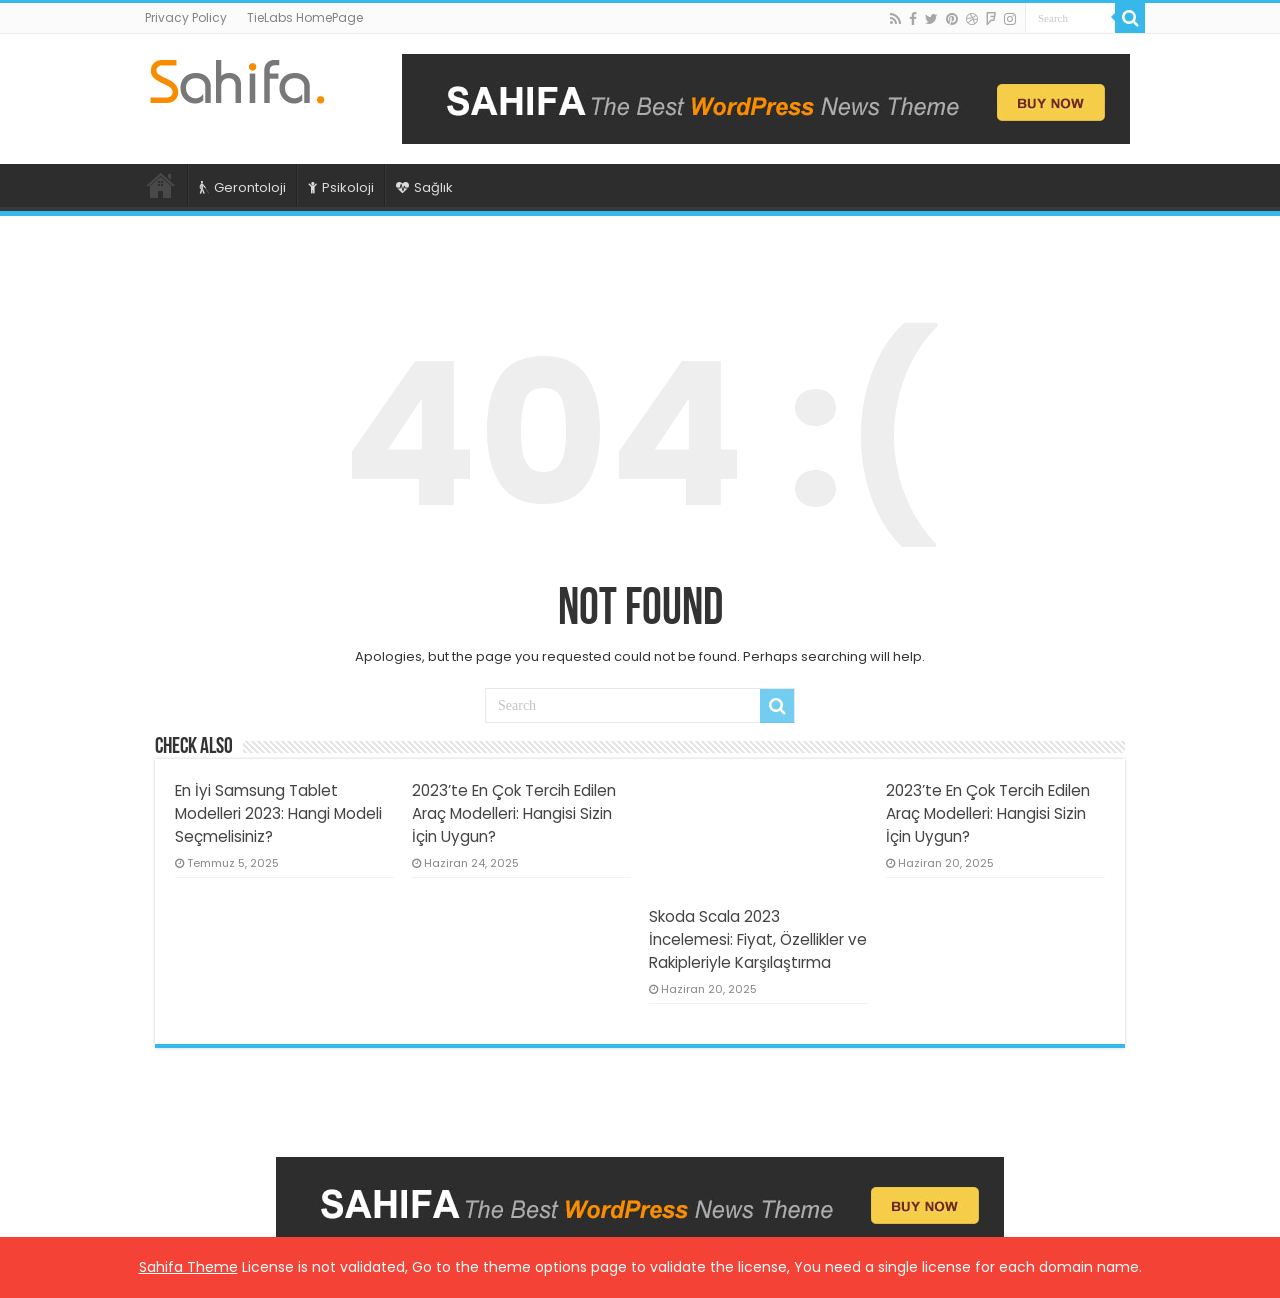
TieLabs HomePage (305, 17)
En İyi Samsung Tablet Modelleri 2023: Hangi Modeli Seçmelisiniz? (278, 813)
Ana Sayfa (161, 185)
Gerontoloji (242, 187)
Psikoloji (341, 187)
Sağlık (424, 187)
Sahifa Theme (188, 1267)
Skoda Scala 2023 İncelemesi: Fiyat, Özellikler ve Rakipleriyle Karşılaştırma (758, 939)
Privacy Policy (186, 17)
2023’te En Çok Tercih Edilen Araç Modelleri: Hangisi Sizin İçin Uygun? (514, 813)
